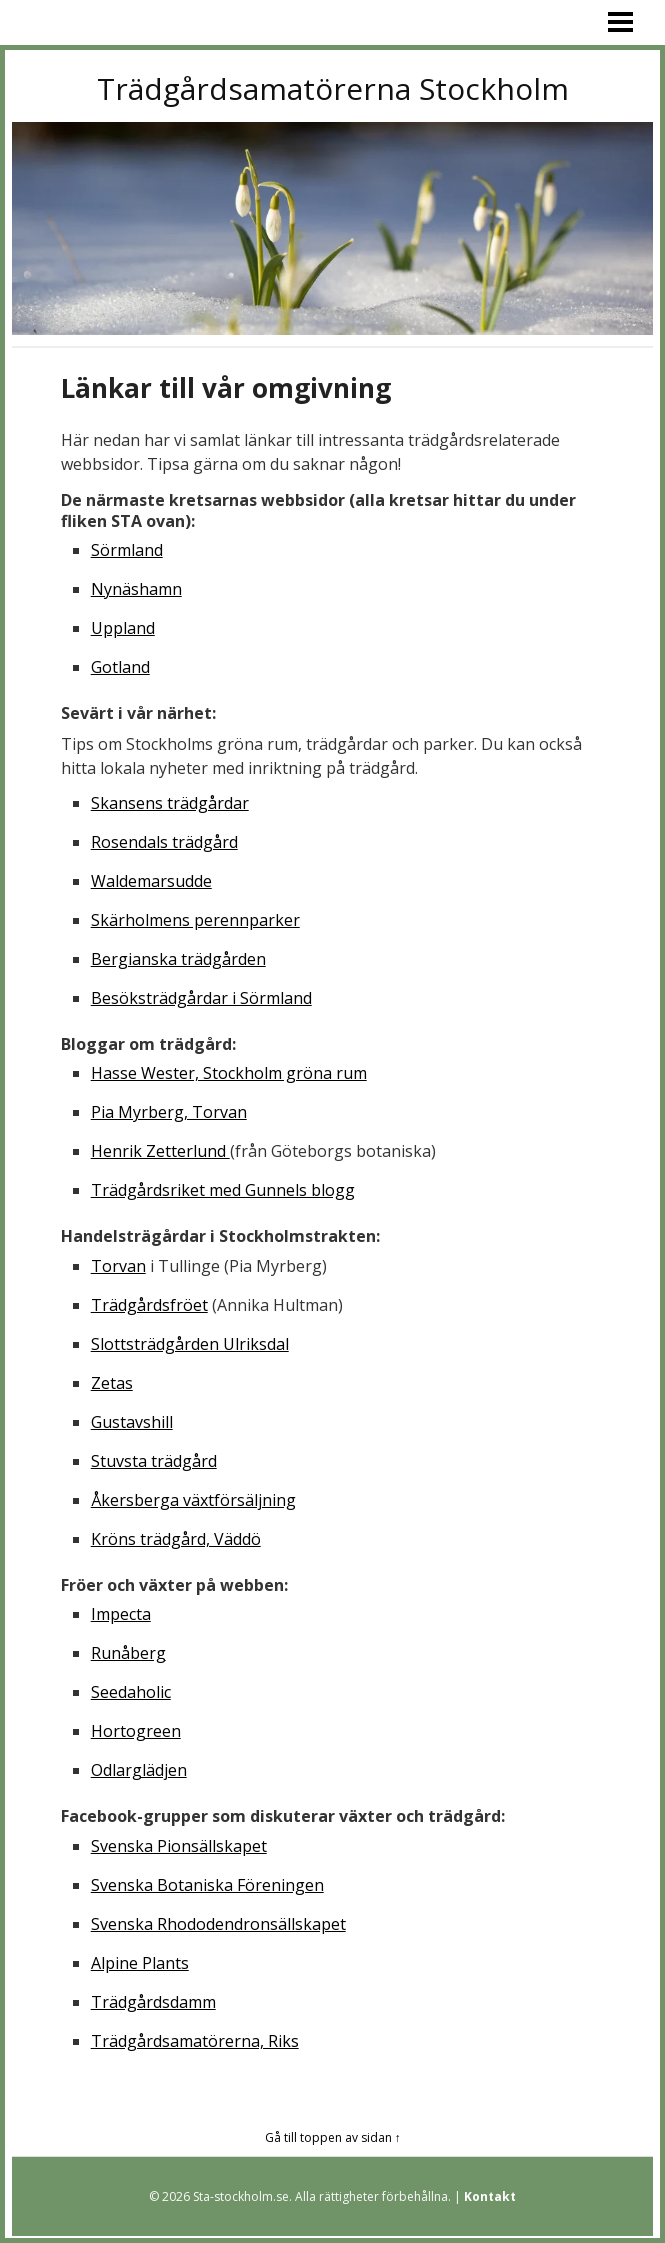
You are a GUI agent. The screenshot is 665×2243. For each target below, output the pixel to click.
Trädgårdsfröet (149, 1305)
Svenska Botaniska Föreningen (207, 1885)
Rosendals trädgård (164, 842)
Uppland (123, 628)
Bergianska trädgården (178, 959)
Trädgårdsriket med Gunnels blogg (223, 1190)
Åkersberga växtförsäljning (193, 1500)
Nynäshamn (136, 589)
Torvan (118, 1266)
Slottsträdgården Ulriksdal (190, 1344)
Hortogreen (136, 1731)
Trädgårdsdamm (153, 2002)
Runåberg (128, 1653)
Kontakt (490, 2196)
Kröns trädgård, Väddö (176, 1539)
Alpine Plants (140, 1963)
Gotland (120, 667)
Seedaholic (131, 1692)
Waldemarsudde (151, 881)
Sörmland (127, 550)
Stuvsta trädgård (154, 1461)
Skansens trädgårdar (170, 803)
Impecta (121, 1614)
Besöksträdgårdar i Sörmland (201, 998)
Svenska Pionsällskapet (179, 1846)
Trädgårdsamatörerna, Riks (195, 2041)
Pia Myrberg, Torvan (169, 1112)
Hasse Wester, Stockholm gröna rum (229, 1073)
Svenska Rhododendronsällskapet (218, 1924)
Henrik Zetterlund (160, 1151)
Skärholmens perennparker (195, 920)
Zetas (112, 1383)
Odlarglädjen (139, 1770)
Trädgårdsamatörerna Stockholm (333, 88)
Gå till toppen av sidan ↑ (333, 2137)
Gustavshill (132, 1422)
